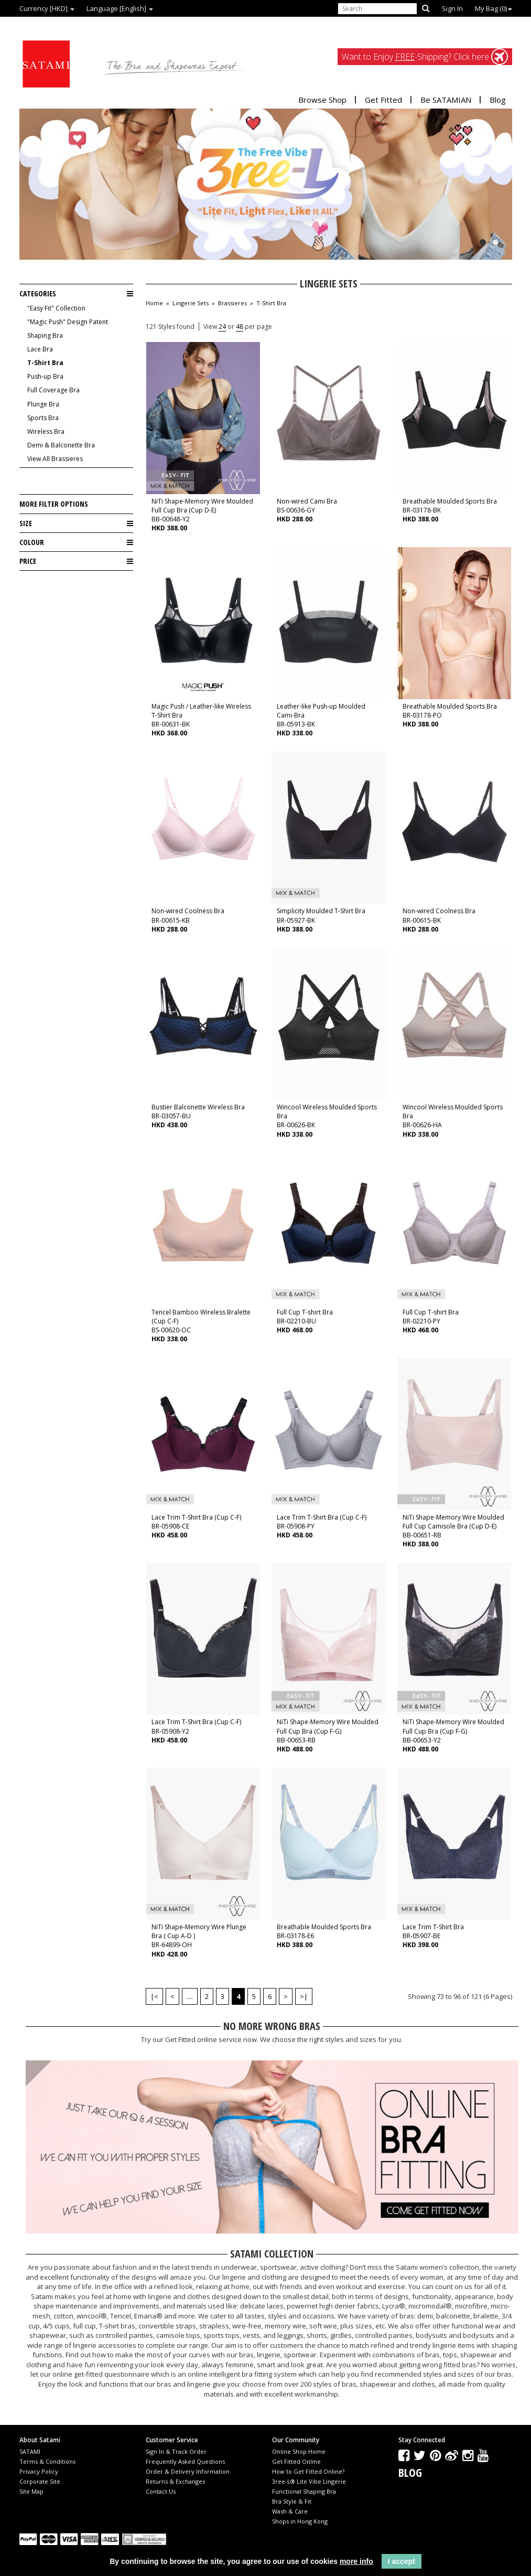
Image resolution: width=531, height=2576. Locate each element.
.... (190, 1996)
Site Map (31, 2491)
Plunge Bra (43, 404)
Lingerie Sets (190, 303)
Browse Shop (322, 99)
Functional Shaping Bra (304, 2491)
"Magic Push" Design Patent (67, 321)
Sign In (452, 8)
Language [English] (119, 8)
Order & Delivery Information (188, 2471)
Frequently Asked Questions (185, 2461)
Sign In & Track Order (176, 2451)
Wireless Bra (45, 431)
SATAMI (29, 2451)
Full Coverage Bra (53, 390)
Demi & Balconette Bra (61, 445)
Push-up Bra (45, 376)
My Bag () (493, 8)
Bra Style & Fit (291, 2501)
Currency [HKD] (46, 8)
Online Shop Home (299, 2451)
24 (222, 326)
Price (76, 561)
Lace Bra (40, 349)
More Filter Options (53, 504)
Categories (76, 293)
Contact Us (161, 2491)
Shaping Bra (45, 335)
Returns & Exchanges (175, 2481)
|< (154, 1996)
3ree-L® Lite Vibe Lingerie (309, 2481)
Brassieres (232, 303)
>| (304, 1996)
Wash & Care (290, 2511)
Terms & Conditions (47, 2461)
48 (239, 326)
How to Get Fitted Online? (308, 2471)
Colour (76, 542)
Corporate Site (39, 2481)
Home (154, 303)
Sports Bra (43, 417)
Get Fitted (383, 99)
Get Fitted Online (296, 2461)
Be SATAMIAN (445, 99)
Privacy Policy (38, 2471)
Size (76, 523)
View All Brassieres (55, 458)
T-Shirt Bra (45, 362)
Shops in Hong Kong (300, 2521)
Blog (498, 99)
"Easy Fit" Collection (56, 308)
